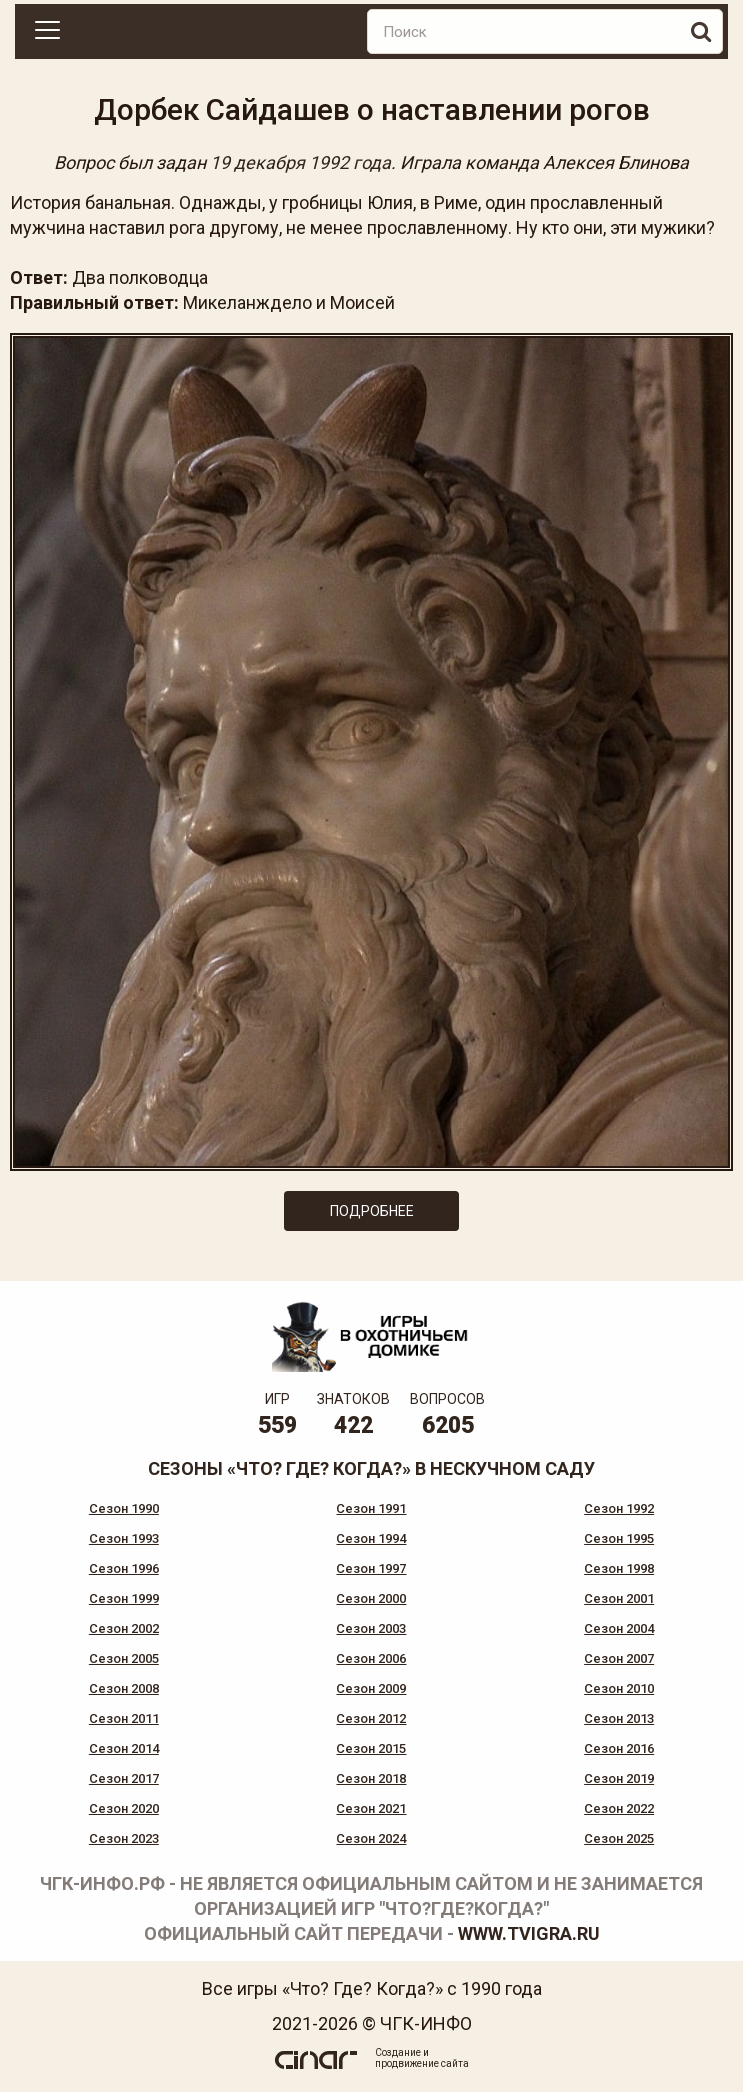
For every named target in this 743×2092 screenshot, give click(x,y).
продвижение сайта (422, 2063)
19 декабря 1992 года (300, 162)
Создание (398, 2052)
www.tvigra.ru (529, 1933)
